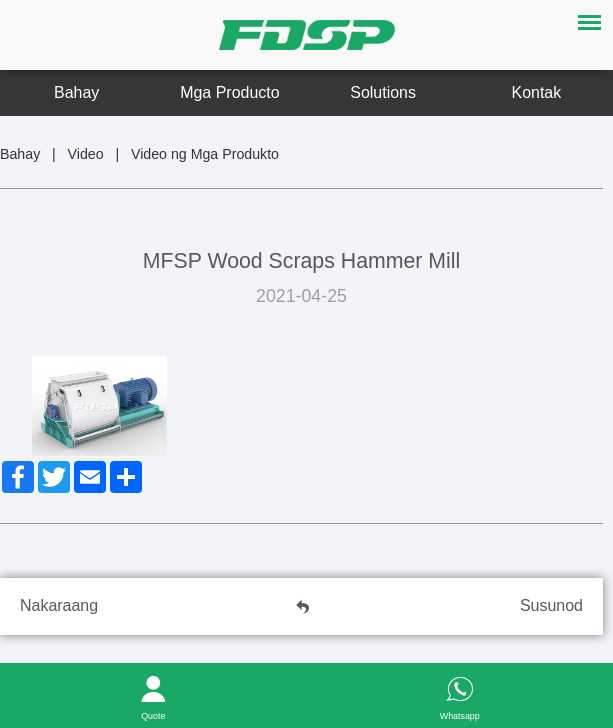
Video (86, 154)
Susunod (551, 605)
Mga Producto (229, 92)
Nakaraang (59, 605)
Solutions (383, 92)
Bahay (76, 92)
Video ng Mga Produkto (205, 154)
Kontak (537, 92)
